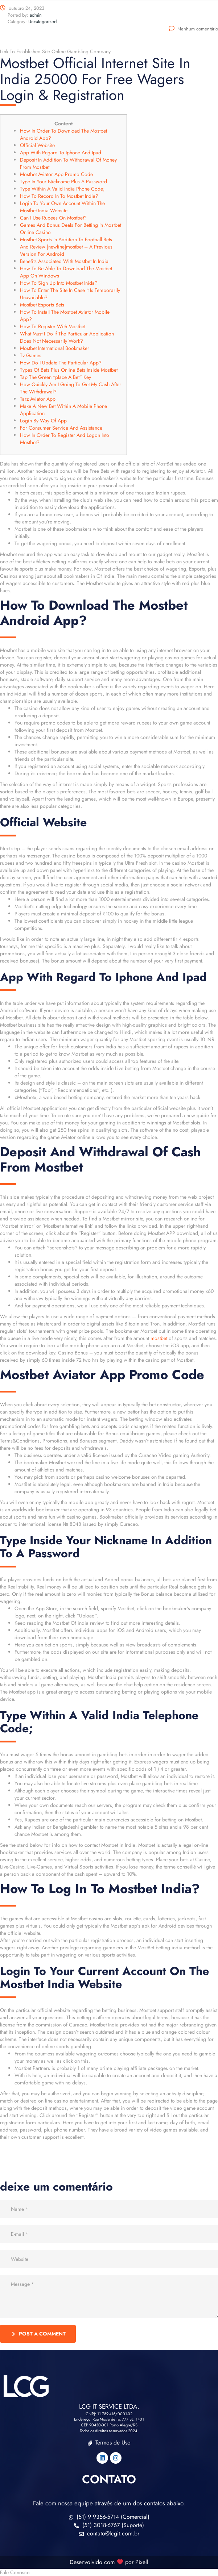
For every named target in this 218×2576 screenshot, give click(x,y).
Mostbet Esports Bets (42, 304)
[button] (109, 2572)
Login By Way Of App (43, 420)
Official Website (37, 145)
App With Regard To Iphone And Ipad (60, 152)
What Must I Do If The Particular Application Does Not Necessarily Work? (67, 337)
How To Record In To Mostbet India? (59, 196)
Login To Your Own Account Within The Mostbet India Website (62, 207)
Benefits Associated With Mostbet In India (64, 261)
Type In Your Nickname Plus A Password (63, 181)
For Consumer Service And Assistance (61, 427)
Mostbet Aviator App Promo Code (56, 174)
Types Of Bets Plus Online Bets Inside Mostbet (69, 369)
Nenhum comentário (193, 28)
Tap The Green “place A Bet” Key (55, 377)
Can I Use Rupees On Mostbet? (53, 217)
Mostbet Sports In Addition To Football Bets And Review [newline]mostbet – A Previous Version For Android (66, 247)
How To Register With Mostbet (52, 326)
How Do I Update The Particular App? (61, 362)
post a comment (39, 2333)
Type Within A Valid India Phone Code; (62, 188)
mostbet (159, 1338)
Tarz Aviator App (37, 398)
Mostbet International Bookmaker (54, 348)
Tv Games (30, 355)
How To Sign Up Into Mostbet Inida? (59, 283)
